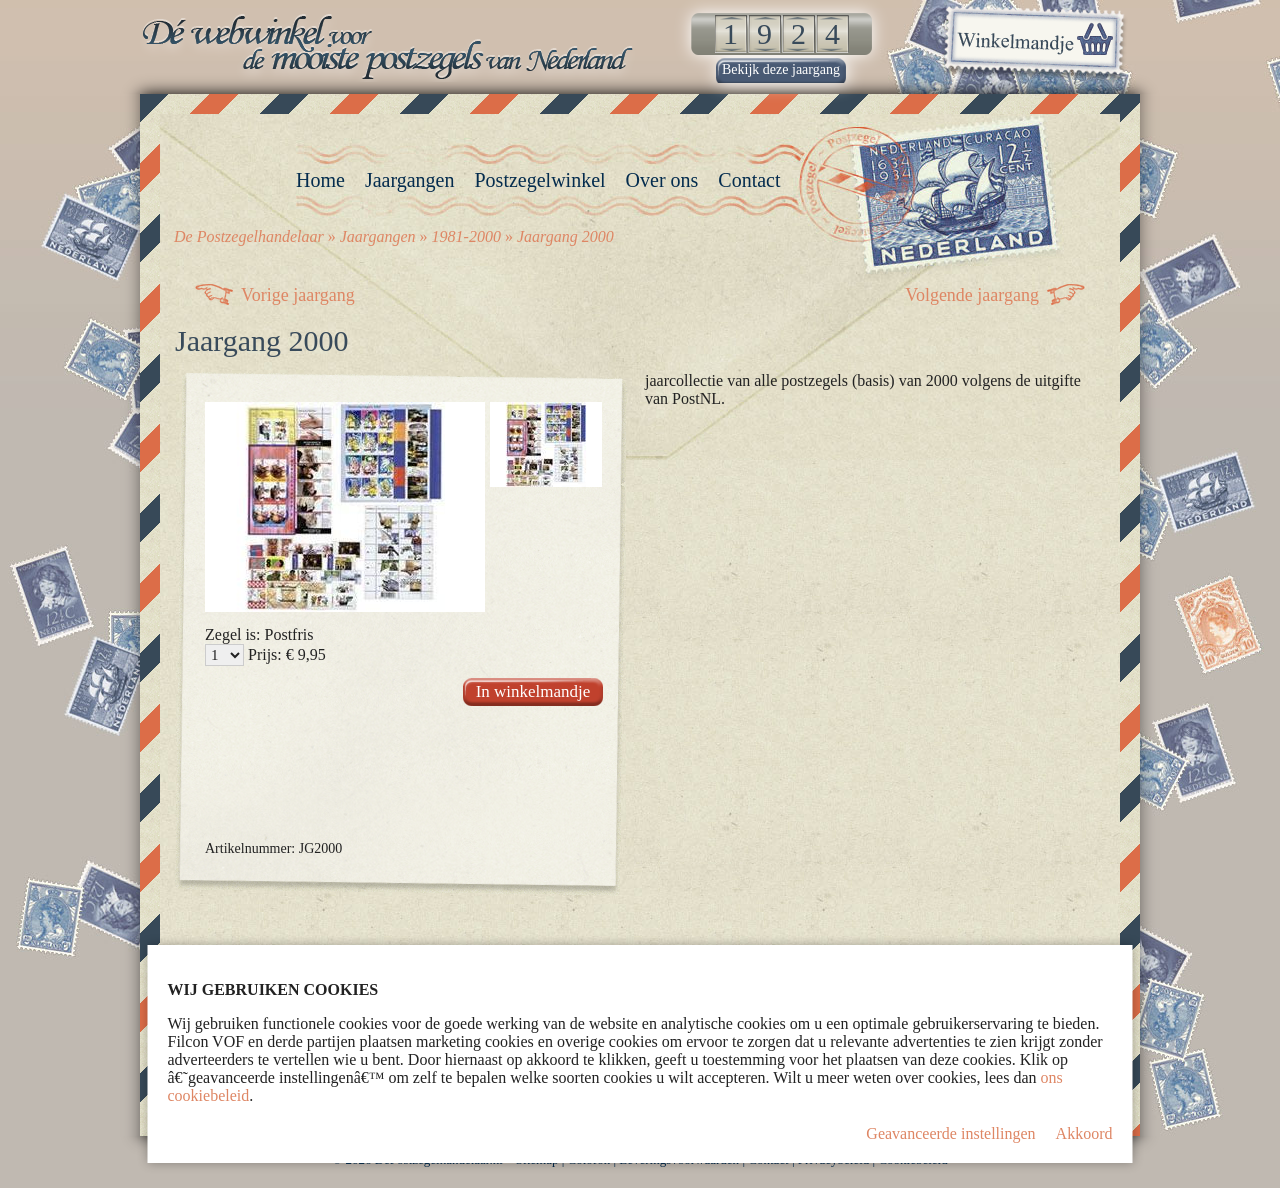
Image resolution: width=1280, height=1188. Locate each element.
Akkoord (1084, 1133)
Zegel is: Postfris (259, 634)
